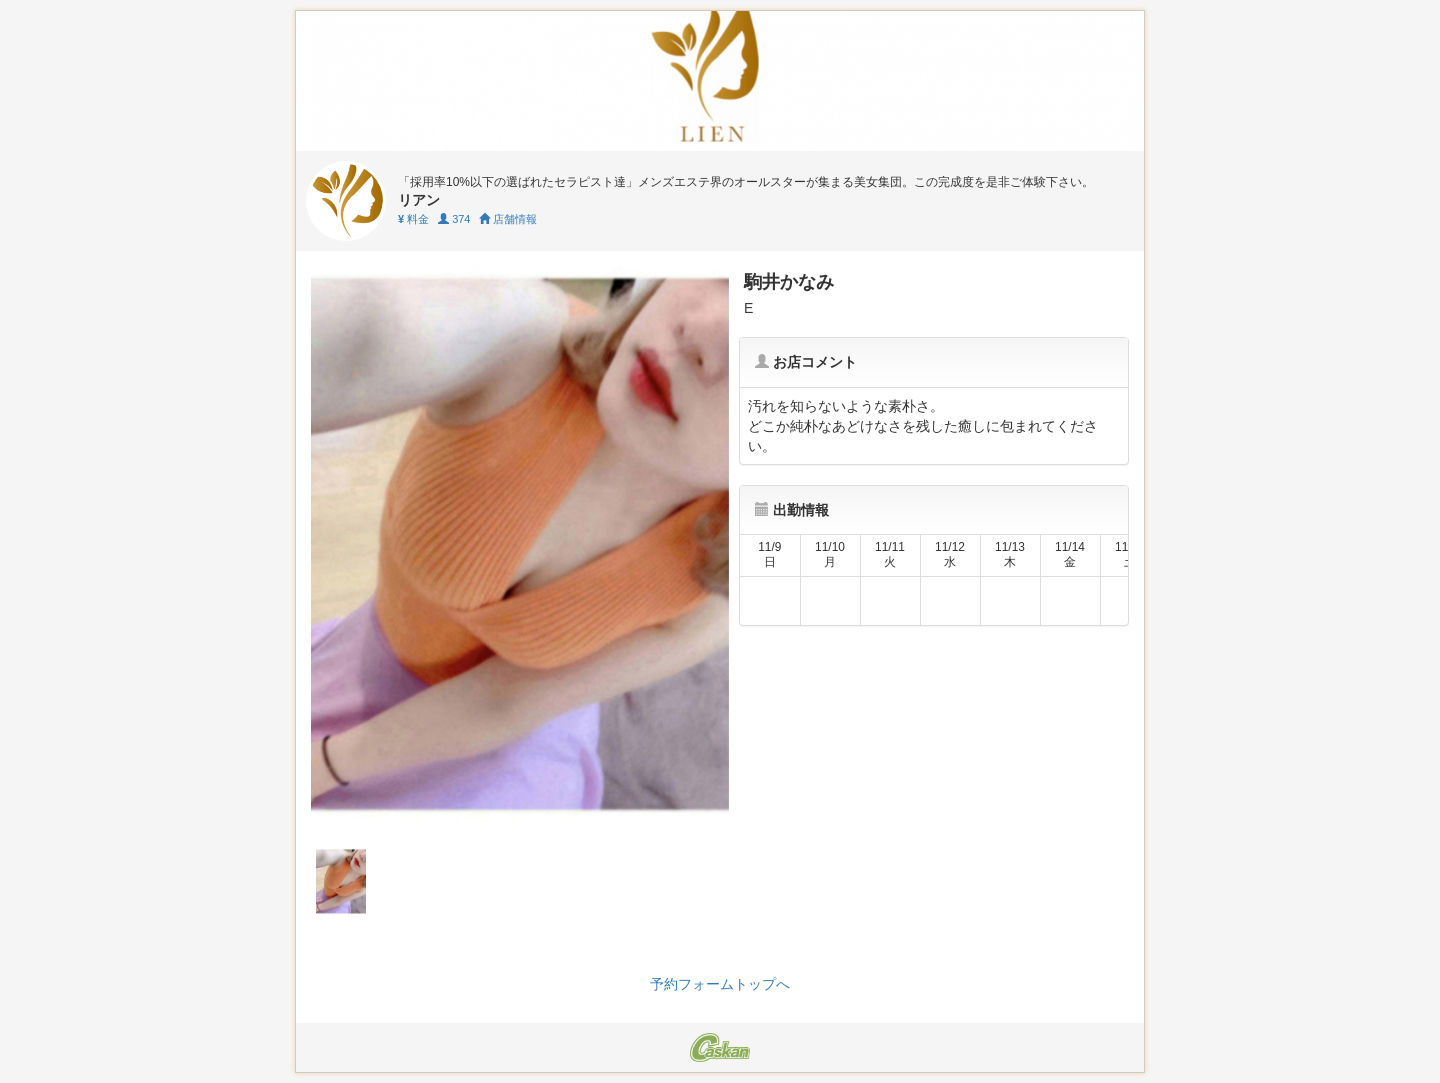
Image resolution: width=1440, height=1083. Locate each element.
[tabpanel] (520, 544)
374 (454, 219)
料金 (413, 219)
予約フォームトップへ (720, 984)
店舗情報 (508, 219)
